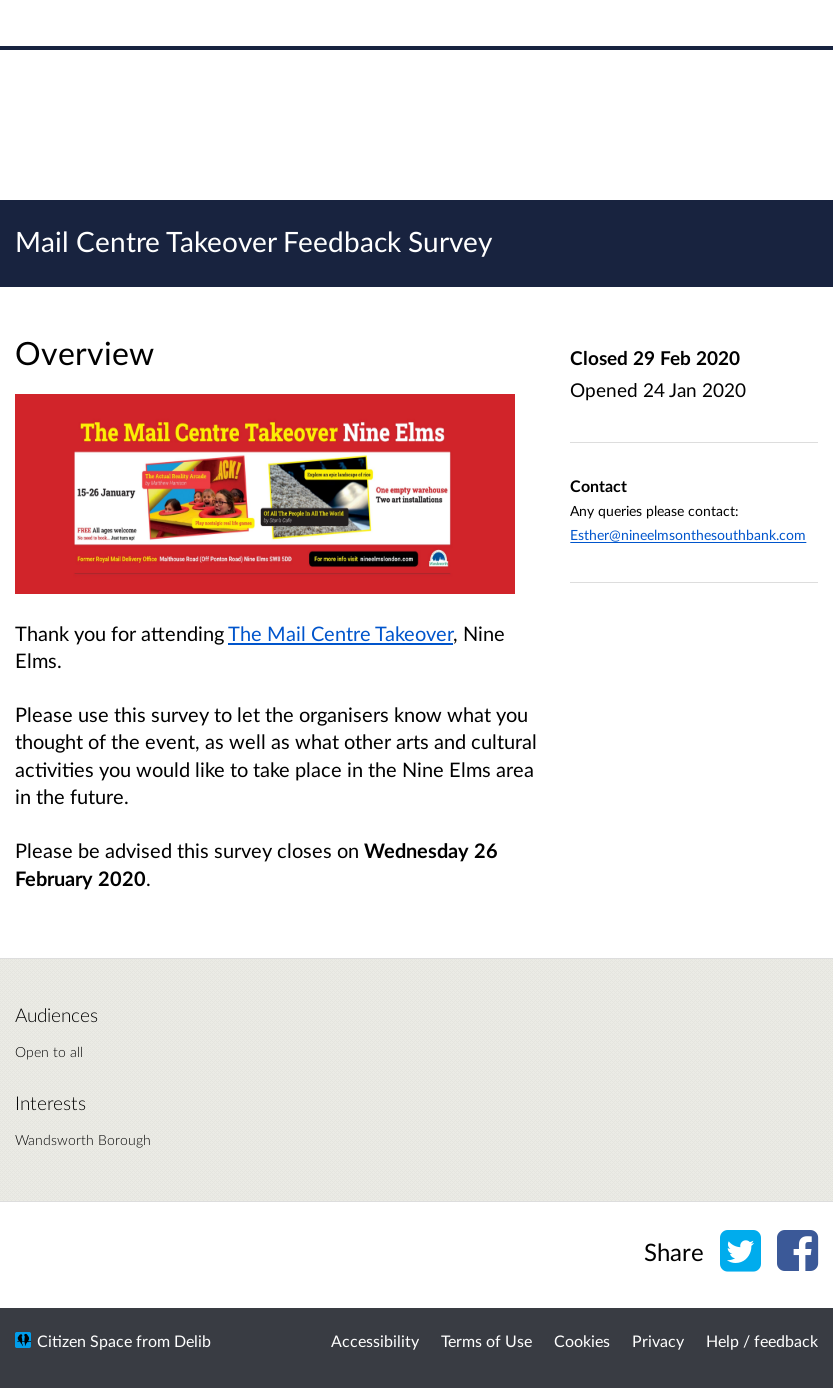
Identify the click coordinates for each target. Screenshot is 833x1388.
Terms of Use (486, 1340)
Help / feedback (762, 1340)
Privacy (658, 1340)
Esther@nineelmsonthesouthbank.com (688, 534)
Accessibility (375, 1340)
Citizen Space (84, 1340)
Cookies (582, 1340)
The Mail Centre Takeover (340, 633)
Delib (192, 1340)
